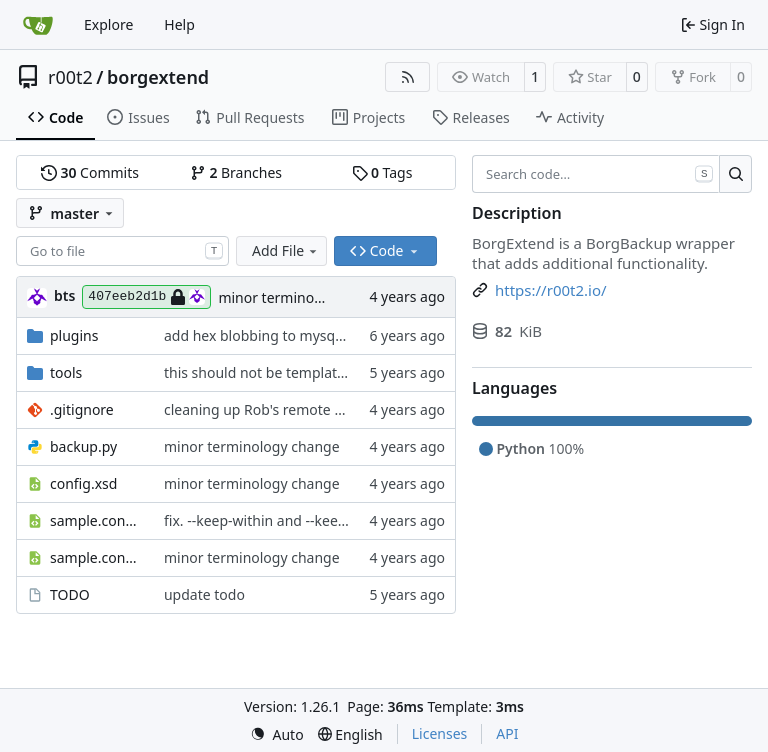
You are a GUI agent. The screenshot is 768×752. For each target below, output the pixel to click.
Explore (108, 24)
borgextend (158, 77)
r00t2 (70, 77)
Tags (382, 172)
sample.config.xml (97, 557)
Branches (236, 172)
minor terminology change (306, 297)
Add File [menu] (286, 250)
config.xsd (83, 483)
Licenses (440, 733)
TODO (70, 594)
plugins (74, 335)
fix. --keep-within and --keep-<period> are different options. (358, 520)
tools (66, 372)
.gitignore (82, 409)
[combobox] (122, 251)
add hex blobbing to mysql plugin (274, 335)
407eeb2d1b (146, 297)
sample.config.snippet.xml (97, 520)
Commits (90, 172)
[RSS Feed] (408, 77)
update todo (204, 594)
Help (179, 24)
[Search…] (735, 174)
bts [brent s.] (64, 295)
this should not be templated (259, 372)
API (507, 733)
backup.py (83, 446)
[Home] (38, 25)
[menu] (277, 734)
